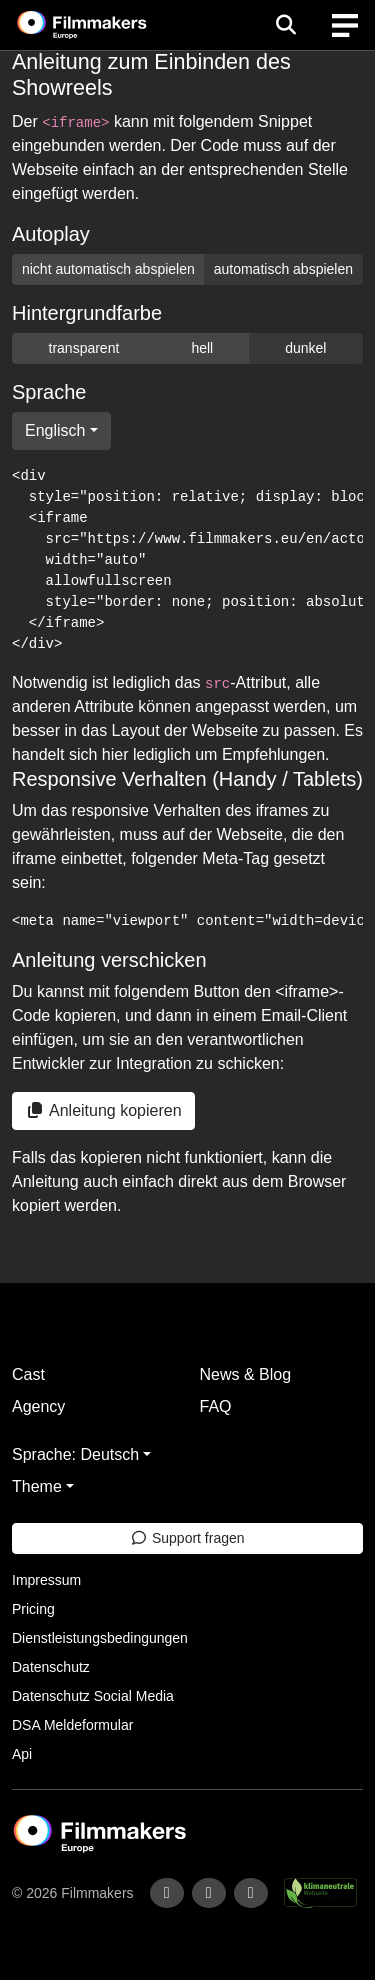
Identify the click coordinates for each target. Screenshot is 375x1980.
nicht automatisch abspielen (108, 269)
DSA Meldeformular (72, 1725)
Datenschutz (51, 1667)
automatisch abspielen (283, 269)
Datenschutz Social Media (93, 1696)
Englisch (55, 430)
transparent (84, 348)
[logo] (106, 25)
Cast (28, 1374)
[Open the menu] (285, 25)
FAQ (216, 1406)
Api (22, 1754)
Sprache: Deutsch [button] (75, 1454)
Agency (38, 1406)
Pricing (33, 1609)
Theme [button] (37, 1486)
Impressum (46, 1580)
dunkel (305, 348)
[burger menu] (345, 25)
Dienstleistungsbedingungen (100, 1638)
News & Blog (246, 1374)
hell (202, 348)
